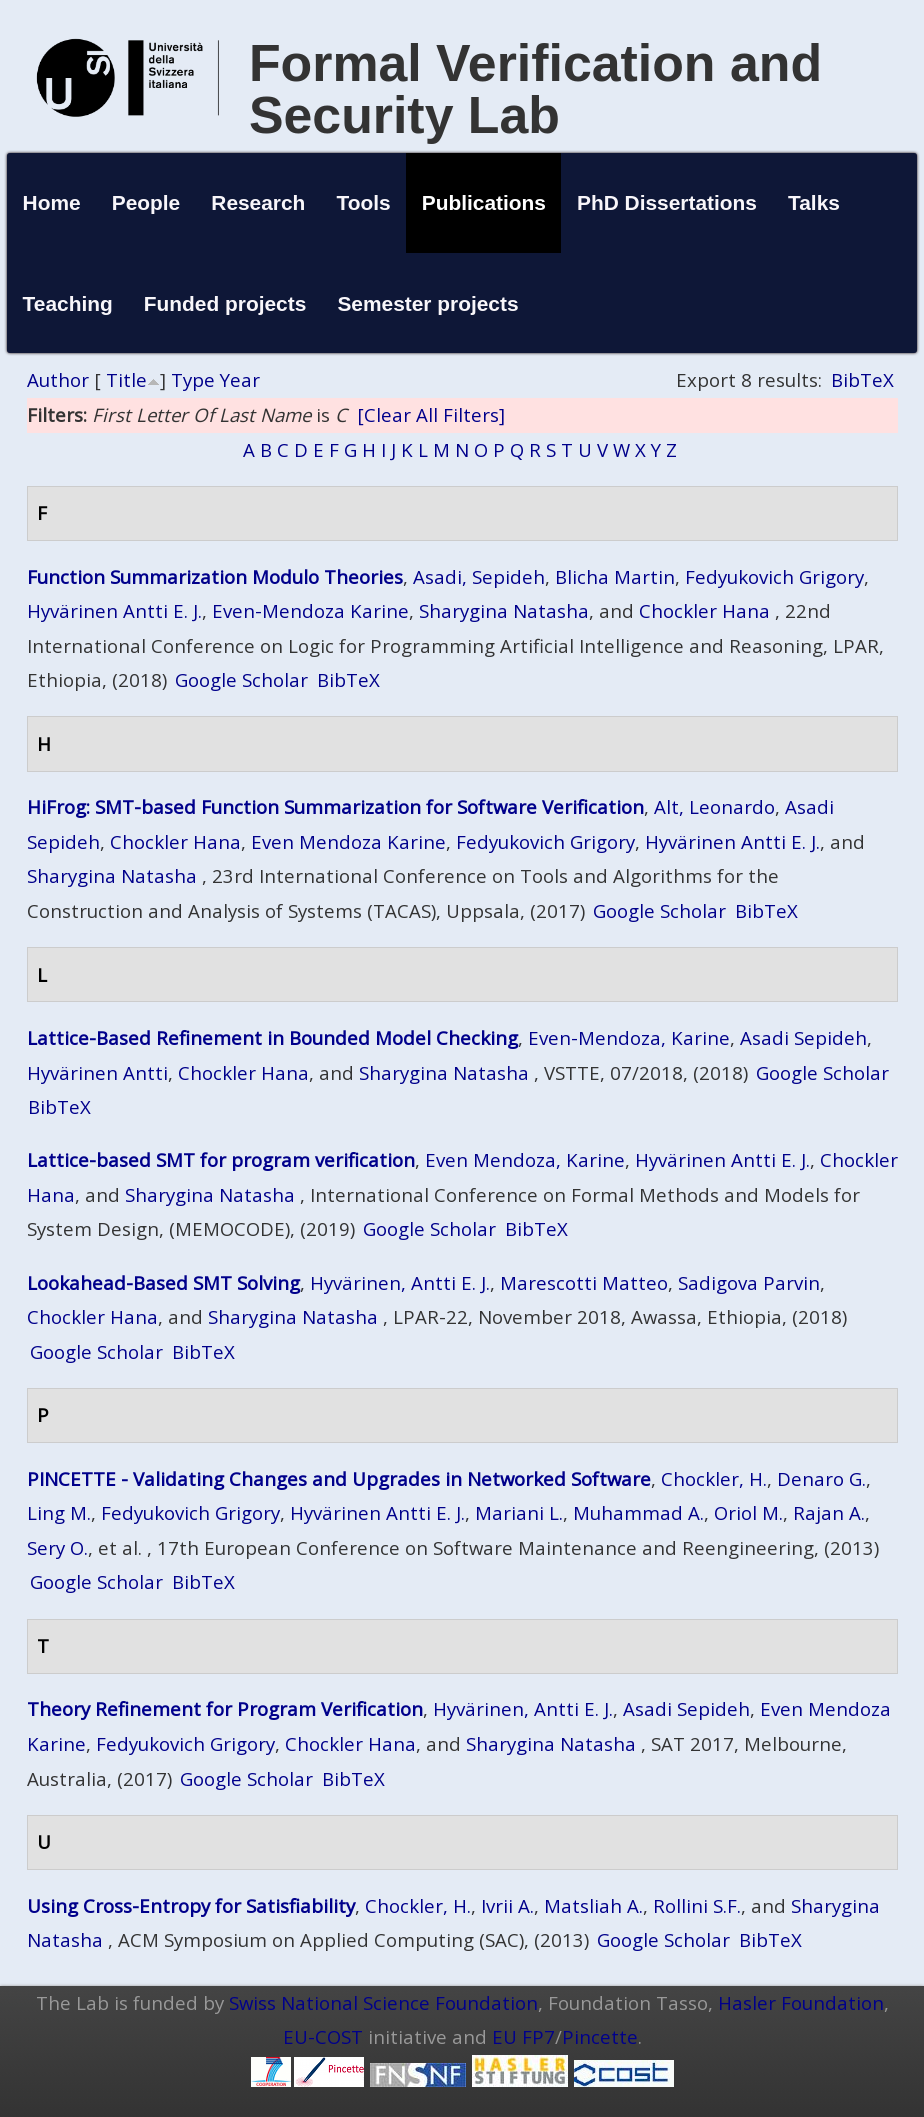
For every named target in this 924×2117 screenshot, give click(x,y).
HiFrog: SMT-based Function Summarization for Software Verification (335, 806)
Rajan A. (829, 1512)
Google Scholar (241, 679)
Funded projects (225, 303)
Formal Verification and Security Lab (535, 89)
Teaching (68, 303)
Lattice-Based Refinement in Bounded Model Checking (272, 1037)
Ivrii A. (507, 1905)
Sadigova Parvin (749, 1282)
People (146, 202)
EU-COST (323, 2036)
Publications (484, 202)
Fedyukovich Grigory (774, 576)
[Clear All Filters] (431, 414)
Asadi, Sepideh (479, 576)
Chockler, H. (714, 1478)
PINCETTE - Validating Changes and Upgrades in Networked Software (339, 1478)
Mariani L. (519, 1512)
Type (193, 379)
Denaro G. (821, 1478)
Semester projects (427, 303)
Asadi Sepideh (803, 1037)
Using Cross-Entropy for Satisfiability (191, 1905)
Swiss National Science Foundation (383, 2002)
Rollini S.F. (697, 1905)
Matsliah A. (593, 1905)
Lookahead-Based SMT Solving (163, 1282)
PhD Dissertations (667, 202)
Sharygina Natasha (504, 610)
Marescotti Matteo (584, 1282)
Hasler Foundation (801, 2002)
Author (58, 379)
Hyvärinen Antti (97, 1072)
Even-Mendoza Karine (310, 610)
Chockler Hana (704, 610)
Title (126, 379)
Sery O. (57, 1547)
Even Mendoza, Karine (525, 1159)
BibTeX (862, 379)
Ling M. (59, 1512)
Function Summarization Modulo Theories (215, 576)
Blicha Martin (615, 576)
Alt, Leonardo (714, 806)
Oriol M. (748, 1512)
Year (240, 379)
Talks (814, 202)
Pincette (600, 2036)
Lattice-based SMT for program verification (221, 1159)
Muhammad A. (638, 1512)
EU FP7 (523, 2036)
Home (52, 202)
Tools (363, 202)
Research (258, 202)
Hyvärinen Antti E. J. (114, 610)
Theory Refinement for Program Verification (225, 1708)
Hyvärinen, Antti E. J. (400, 1282)
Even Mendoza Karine (348, 841)
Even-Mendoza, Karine (629, 1037)
